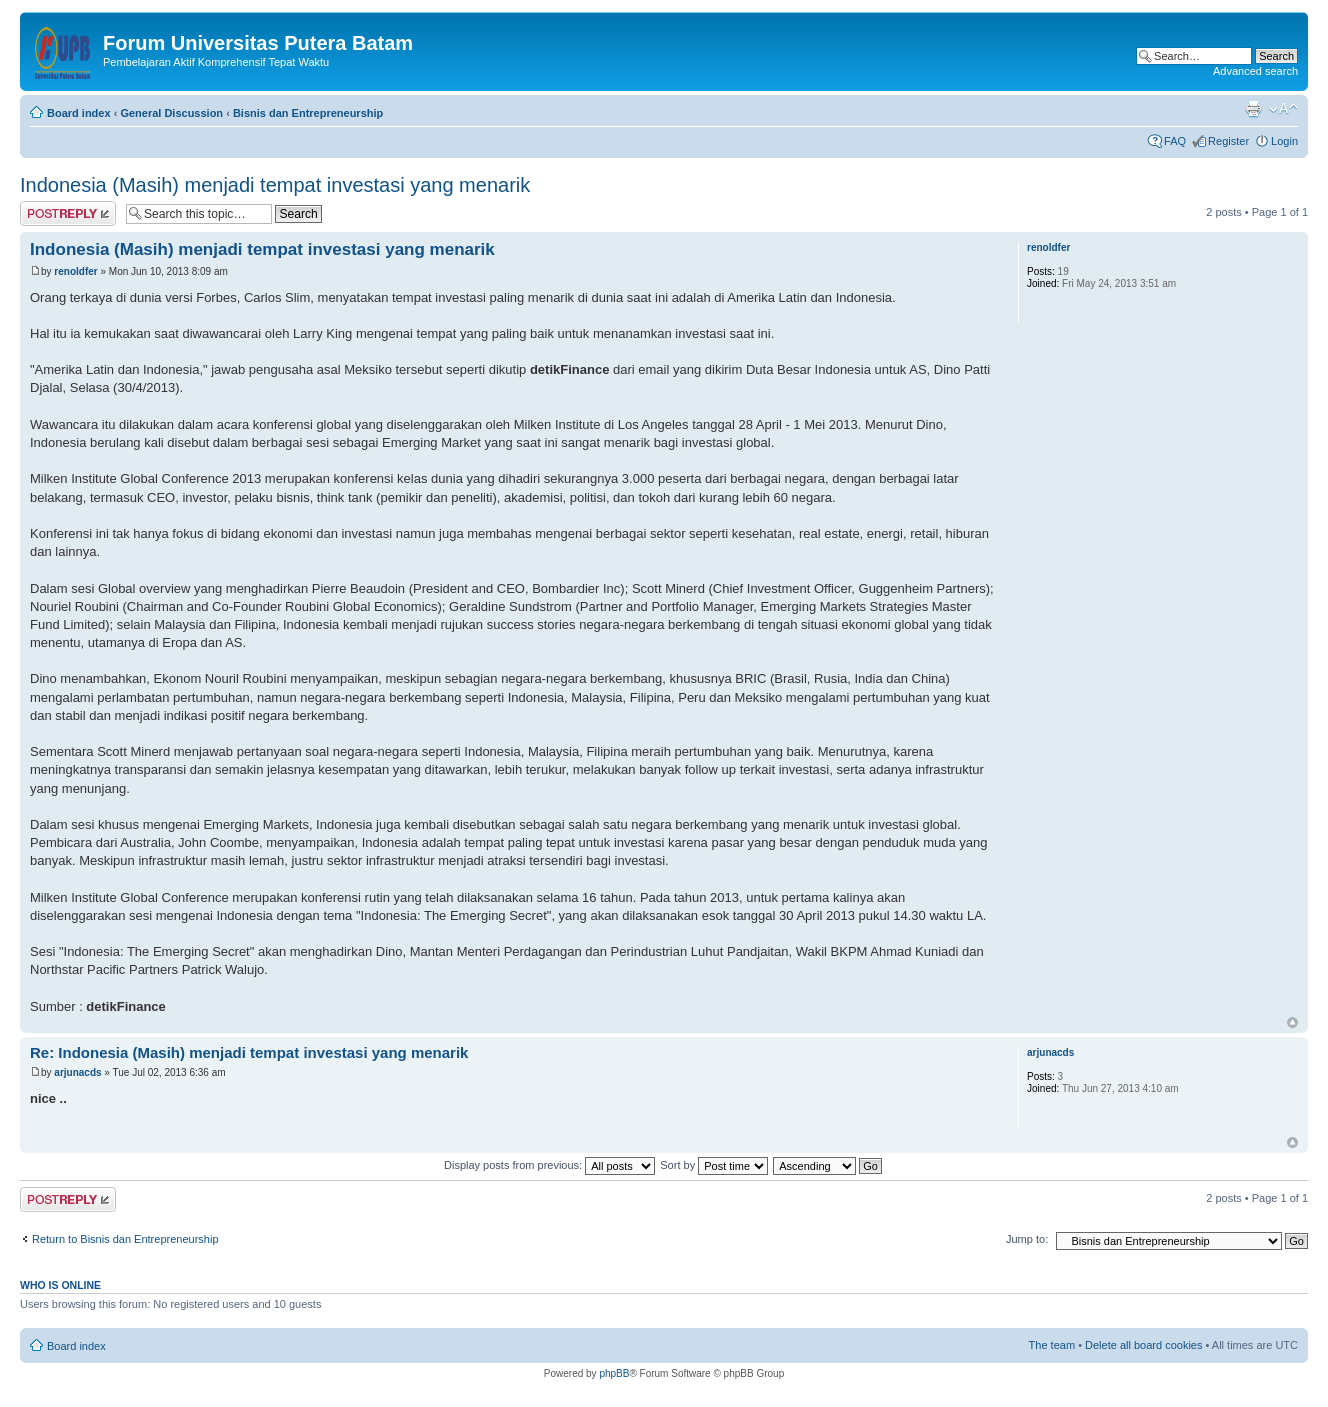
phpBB (614, 1373)
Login (1284, 141)
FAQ (1175, 141)
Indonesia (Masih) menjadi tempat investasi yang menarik (275, 185)
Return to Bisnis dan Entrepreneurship (125, 1239)
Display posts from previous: (549, 1165)
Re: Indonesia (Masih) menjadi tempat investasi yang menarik (249, 1052)
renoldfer (75, 271)
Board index (79, 113)
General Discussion (171, 113)
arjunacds (77, 1072)
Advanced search (1255, 71)
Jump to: (1027, 1239)
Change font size (1283, 109)
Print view (1253, 109)
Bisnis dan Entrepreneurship (308, 113)
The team (1052, 1345)
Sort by (714, 1165)
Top (1292, 1022)
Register (1228, 141)
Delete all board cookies (1143, 1345)
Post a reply (68, 213)
